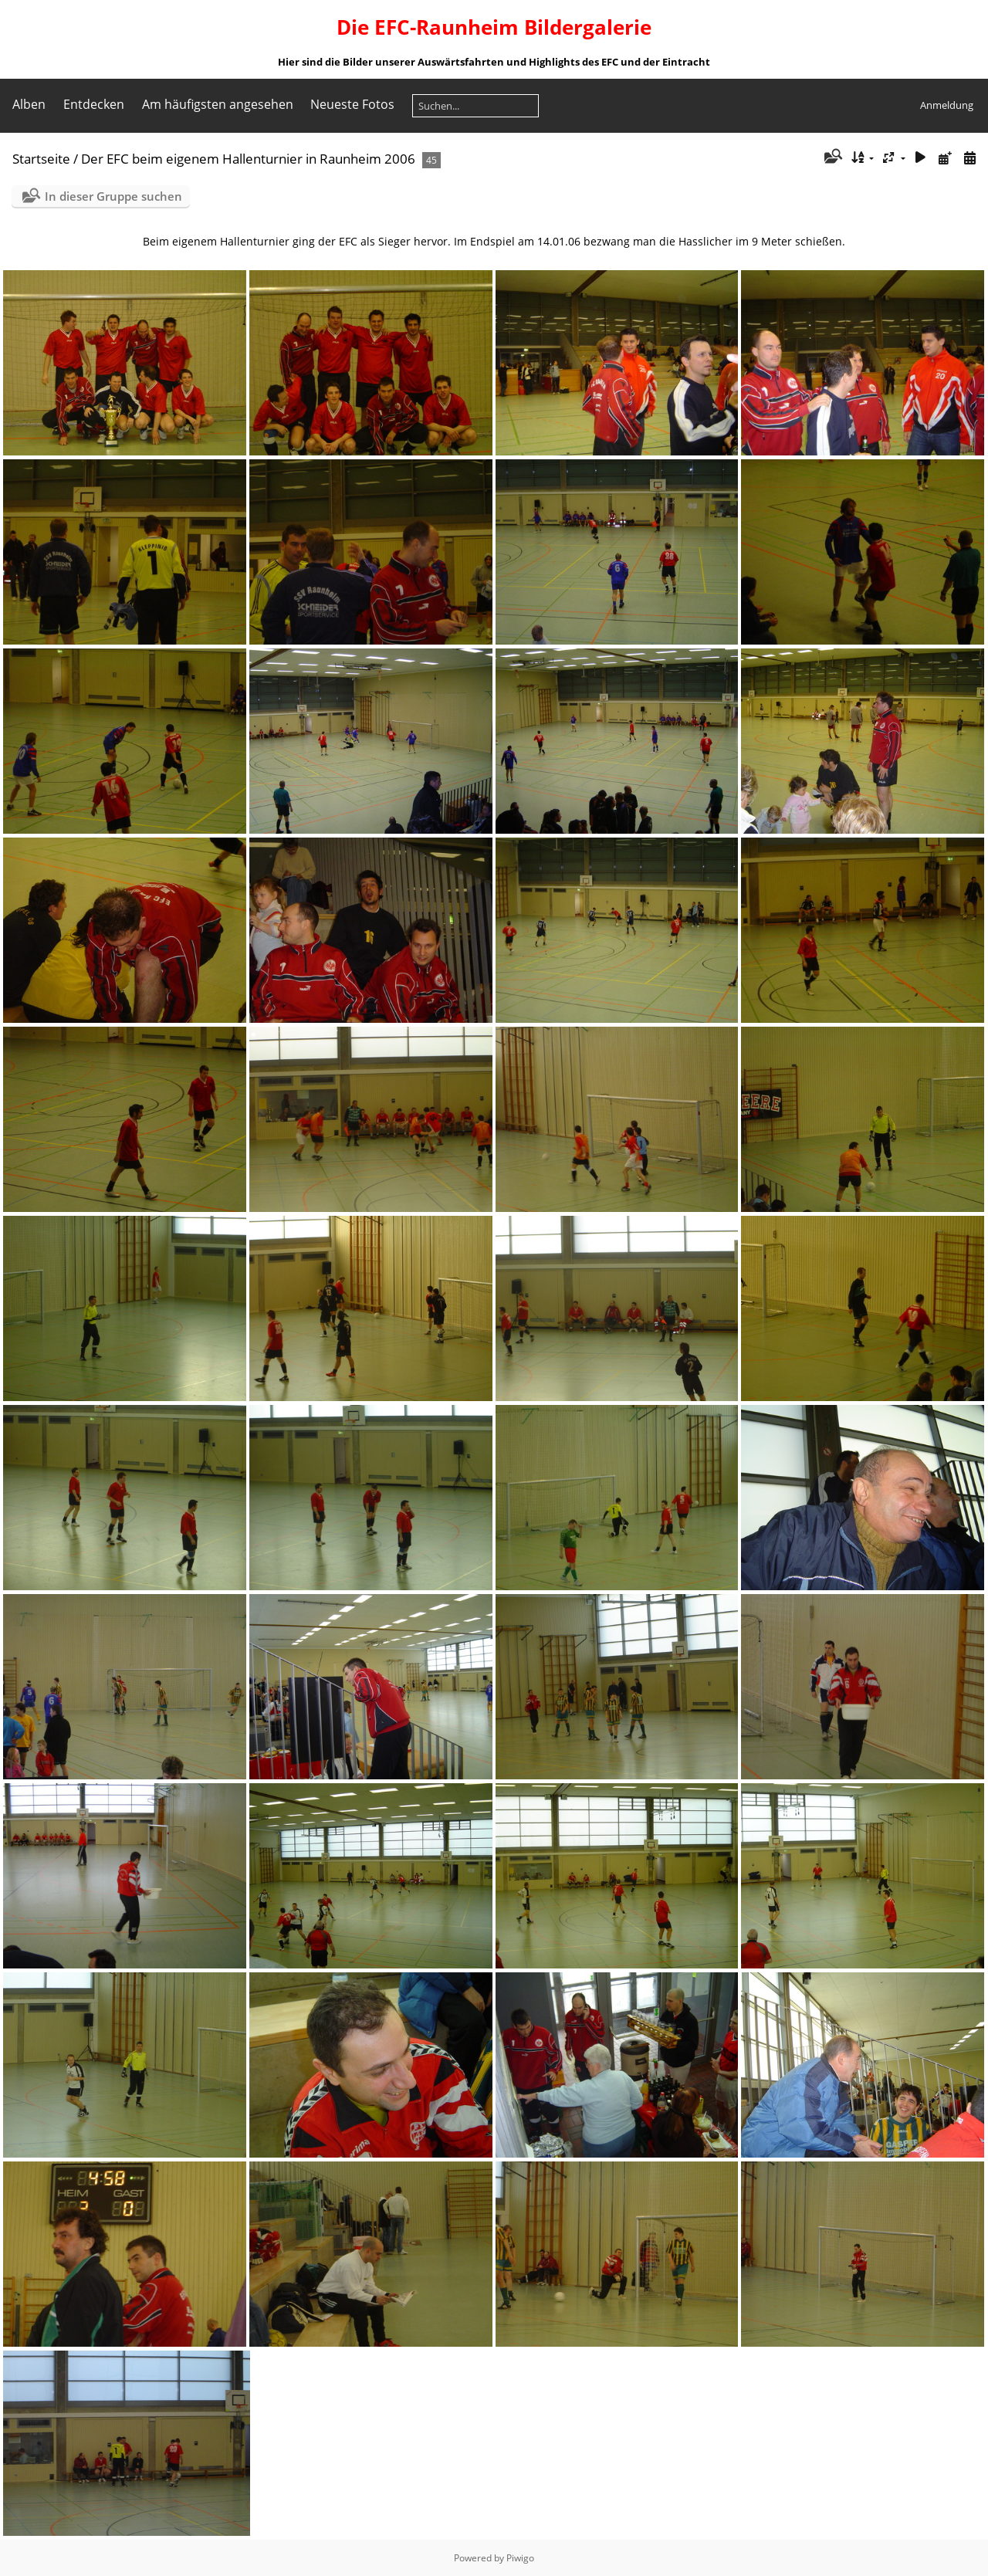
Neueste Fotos (352, 104)
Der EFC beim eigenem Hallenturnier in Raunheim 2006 (248, 159)
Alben (29, 104)
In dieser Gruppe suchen (113, 196)
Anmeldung (946, 105)
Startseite (41, 159)
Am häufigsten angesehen (217, 104)
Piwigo (520, 2557)
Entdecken (93, 104)
